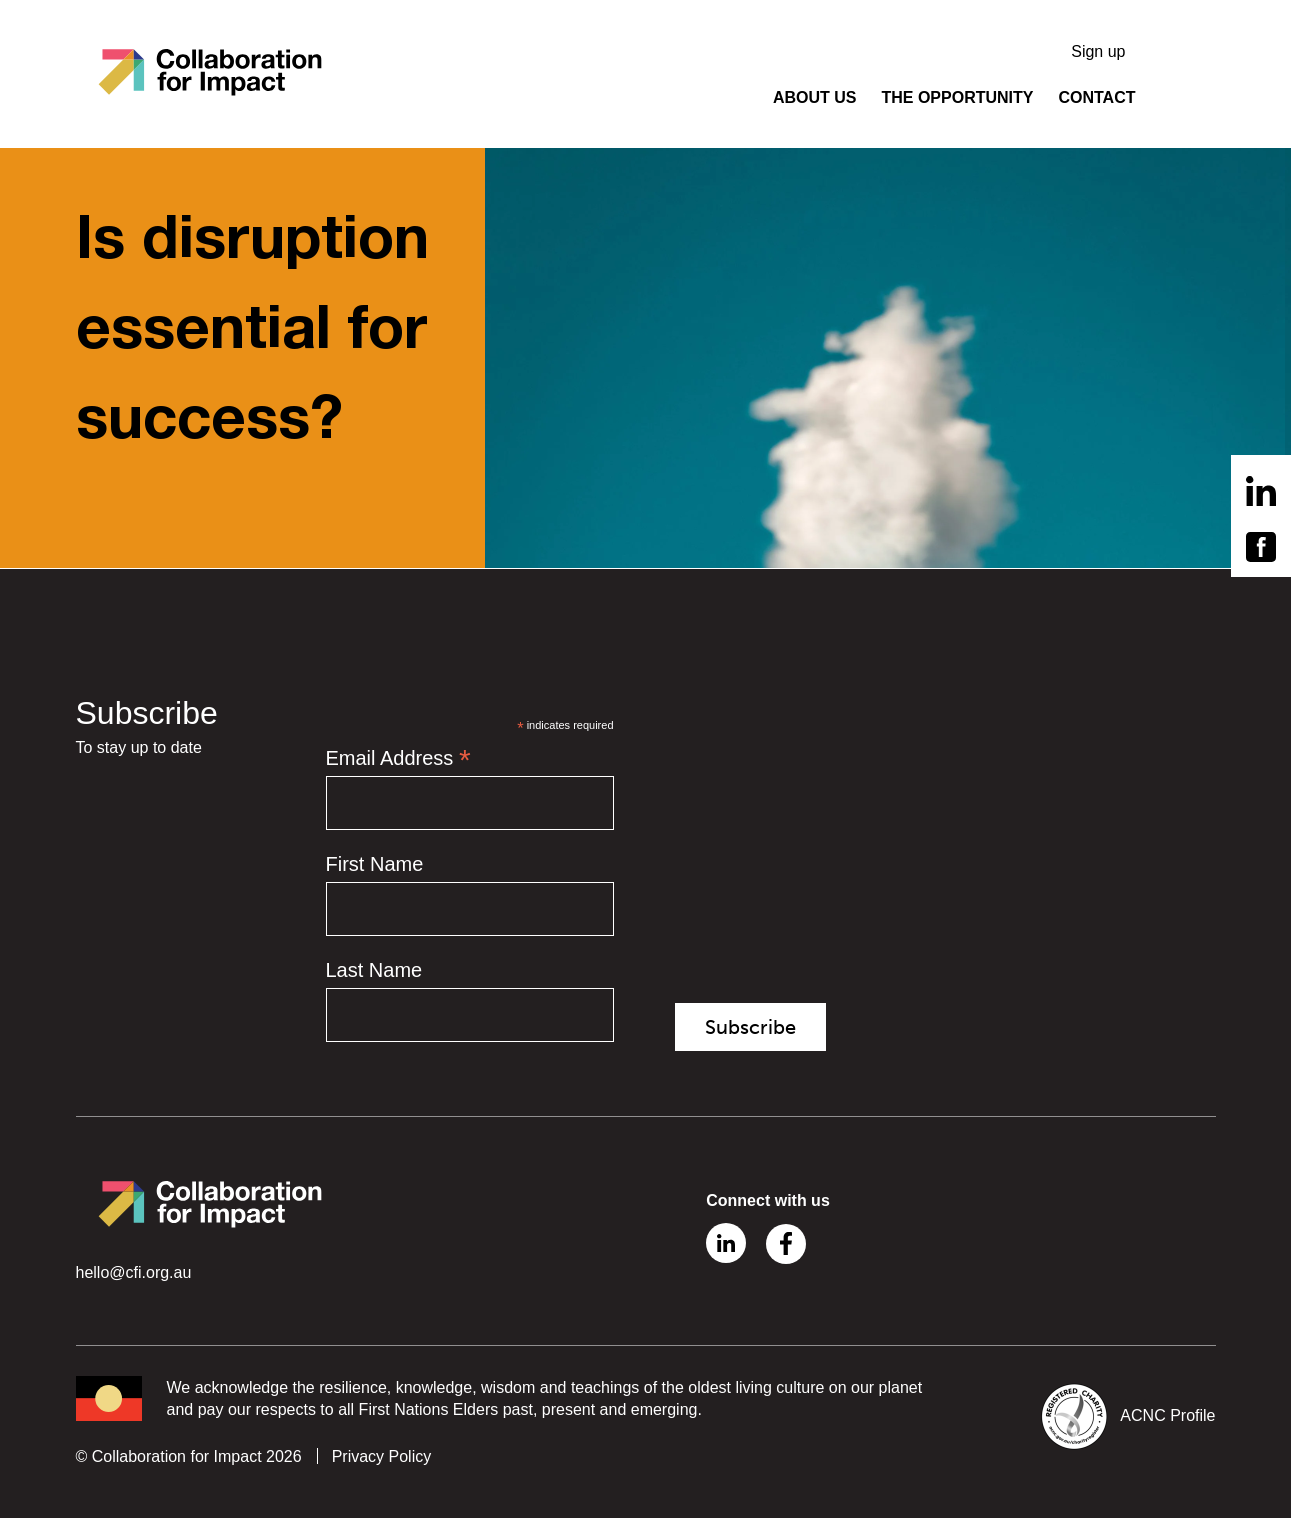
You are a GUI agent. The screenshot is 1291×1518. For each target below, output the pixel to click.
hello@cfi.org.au (134, 1272)
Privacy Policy (382, 1456)
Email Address (398, 758)
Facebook (786, 1244)
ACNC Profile (1167, 1416)
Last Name (374, 970)
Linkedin (726, 1243)
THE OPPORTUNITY (957, 97)
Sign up (1098, 51)
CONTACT (1096, 97)
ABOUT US (815, 97)
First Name (375, 864)
